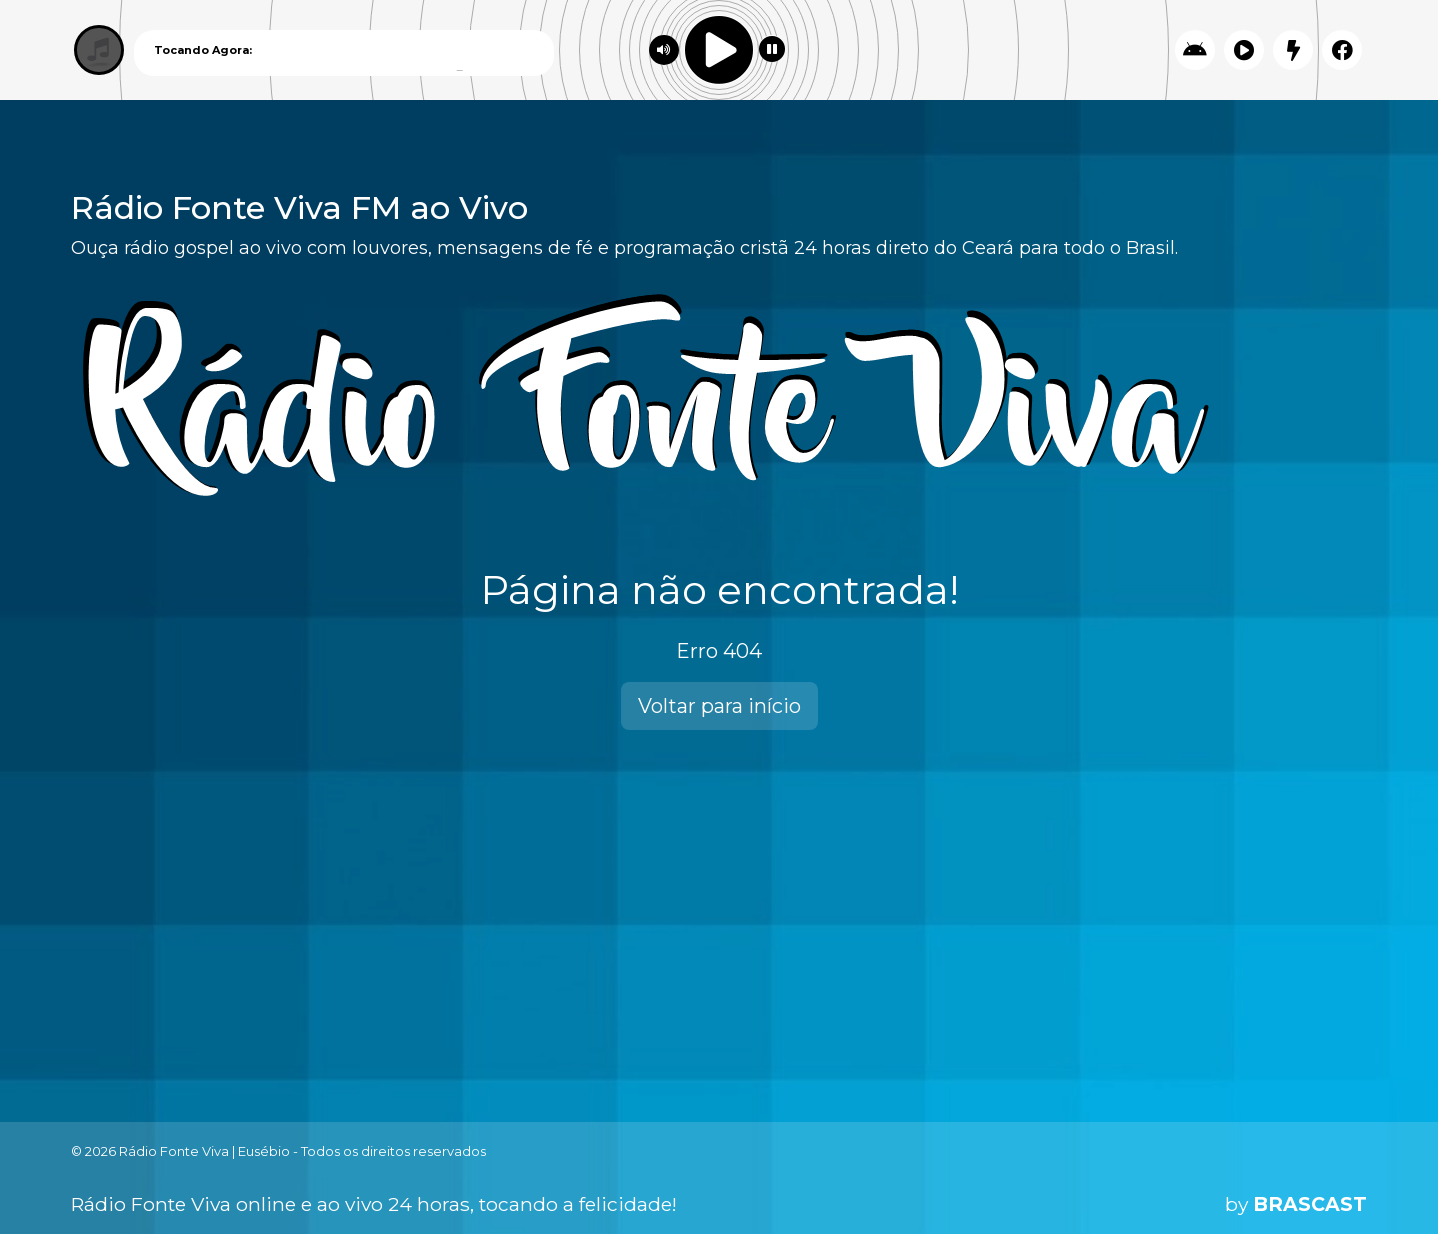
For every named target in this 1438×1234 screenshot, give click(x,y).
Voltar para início (719, 706)
